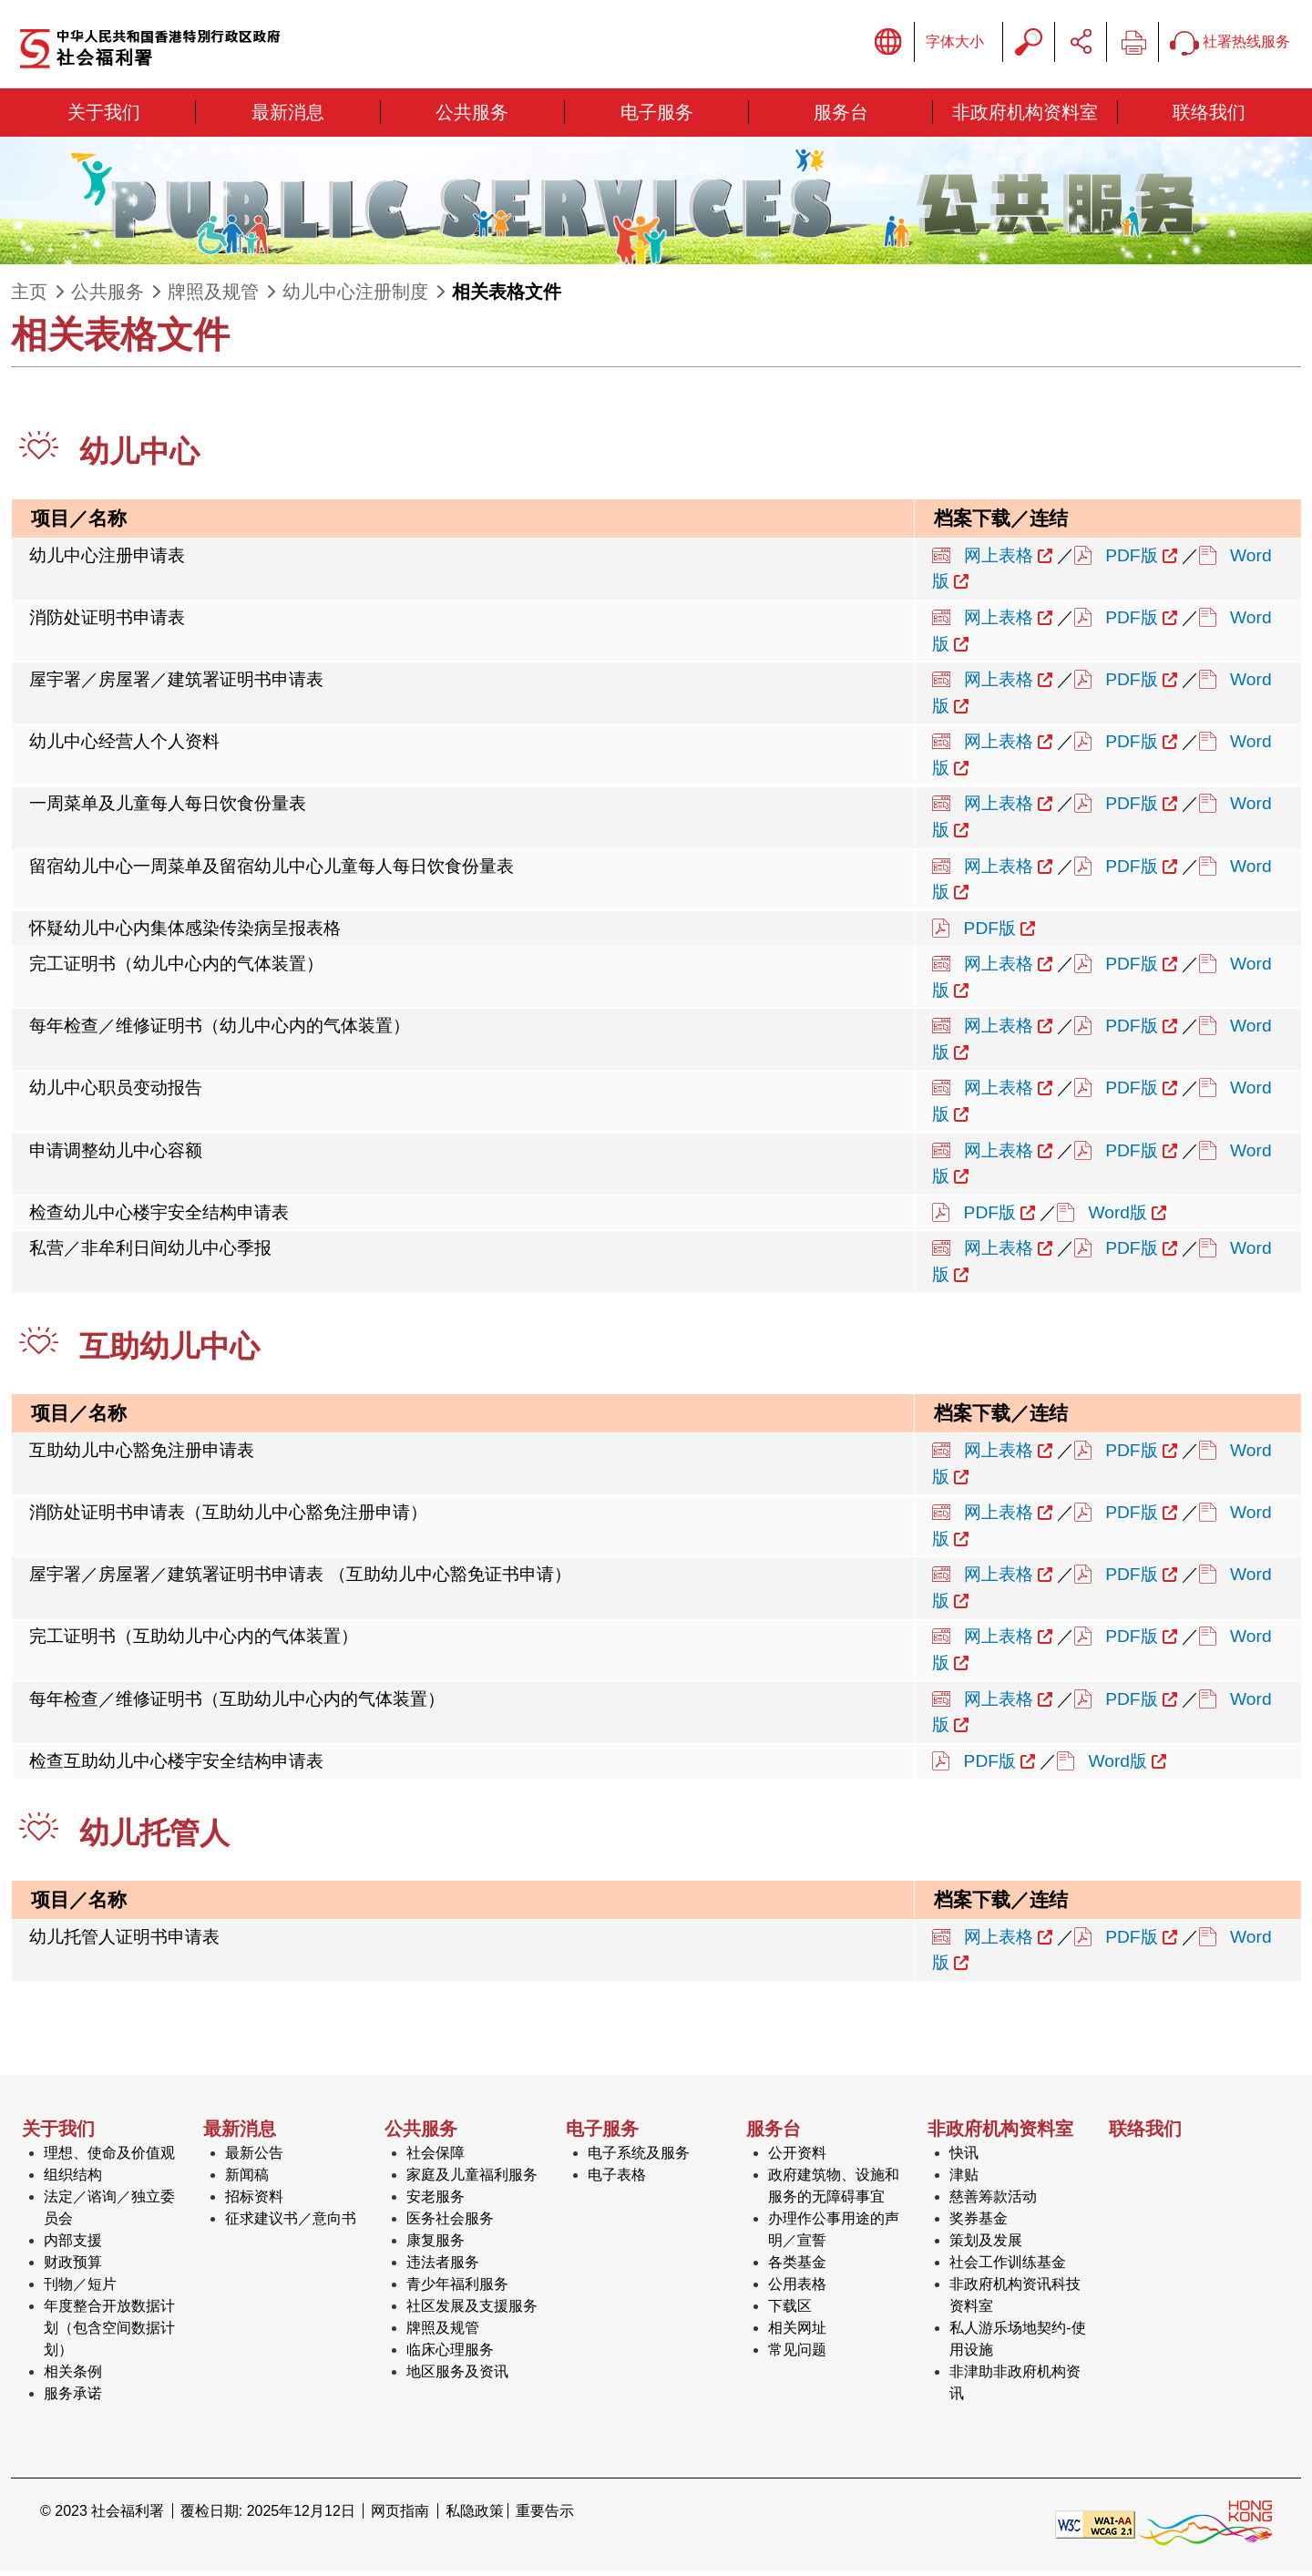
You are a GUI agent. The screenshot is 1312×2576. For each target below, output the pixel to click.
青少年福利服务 (457, 2289)
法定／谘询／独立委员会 (109, 2213)
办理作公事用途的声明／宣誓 (833, 2234)
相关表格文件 (506, 297)
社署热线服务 (1230, 45)
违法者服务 (442, 2267)
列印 (1132, 44)
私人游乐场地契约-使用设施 (1017, 2344)
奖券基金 (978, 2224)
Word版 (1118, 1216)
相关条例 (73, 2377)
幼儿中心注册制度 (355, 297)
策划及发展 (985, 2245)
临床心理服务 (450, 2355)
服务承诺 (73, 2399)
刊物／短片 (80, 2289)
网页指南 (400, 2516)
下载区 (790, 2311)
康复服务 (435, 2245)
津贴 (964, 2180)
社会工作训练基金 (1007, 2267)
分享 (1080, 44)
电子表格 (617, 2180)
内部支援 (73, 2245)
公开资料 (797, 2158)
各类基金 (797, 2267)
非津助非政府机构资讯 (1015, 2388)
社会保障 (435, 2158)
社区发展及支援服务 (472, 2311)
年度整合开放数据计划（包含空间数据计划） (109, 2333)
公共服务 (107, 297)
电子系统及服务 (639, 2158)
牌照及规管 (213, 297)
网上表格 (998, 560)
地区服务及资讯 (457, 2377)
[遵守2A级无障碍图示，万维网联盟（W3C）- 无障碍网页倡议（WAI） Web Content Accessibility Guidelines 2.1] (1095, 2528)
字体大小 (955, 44)
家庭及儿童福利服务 (472, 2180)
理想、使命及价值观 (109, 2158)
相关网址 (797, 2333)
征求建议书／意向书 (290, 2224)
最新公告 (254, 2158)
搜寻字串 (1028, 44)
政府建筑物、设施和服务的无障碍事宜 (833, 2191)
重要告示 (545, 2516)
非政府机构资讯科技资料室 (1015, 2300)
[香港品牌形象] (1205, 2528)
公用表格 (797, 2289)
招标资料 (254, 2202)
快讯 (964, 2158)
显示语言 (888, 44)
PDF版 (1131, 560)
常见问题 (797, 2355)
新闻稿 (247, 2180)
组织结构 (73, 2180)
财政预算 (73, 2267)
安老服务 (435, 2202)
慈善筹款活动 (993, 2202)
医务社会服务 (450, 2224)
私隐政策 (475, 2516)
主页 (29, 297)
